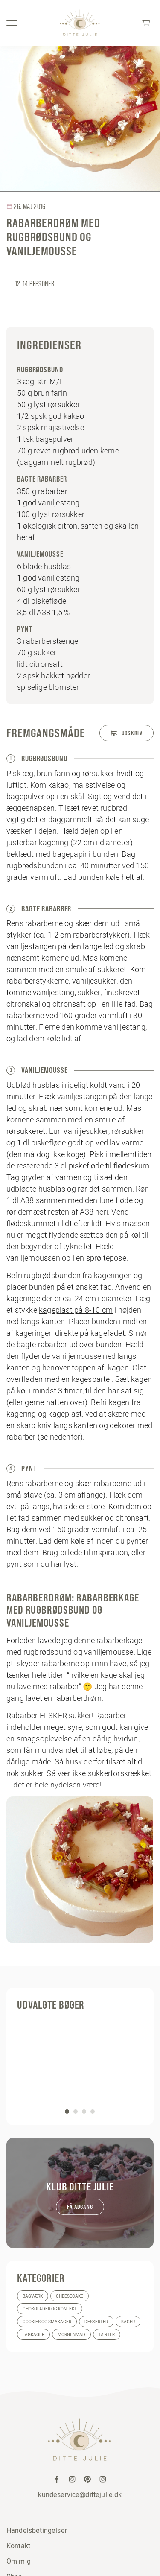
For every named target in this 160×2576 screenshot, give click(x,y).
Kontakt (18, 2545)
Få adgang (80, 2207)
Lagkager (33, 2334)
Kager (128, 2322)
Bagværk (33, 2296)
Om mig (18, 2561)
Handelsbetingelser (36, 2530)
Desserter (96, 2322)
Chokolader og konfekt (50, 2309)
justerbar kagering (37, 842)
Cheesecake (69, 2296)
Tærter (107, 2334)
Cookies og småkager (47, 2322)
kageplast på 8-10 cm (76, 1310)
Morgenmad (71, 2334)
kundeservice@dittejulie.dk (80, 2494)
